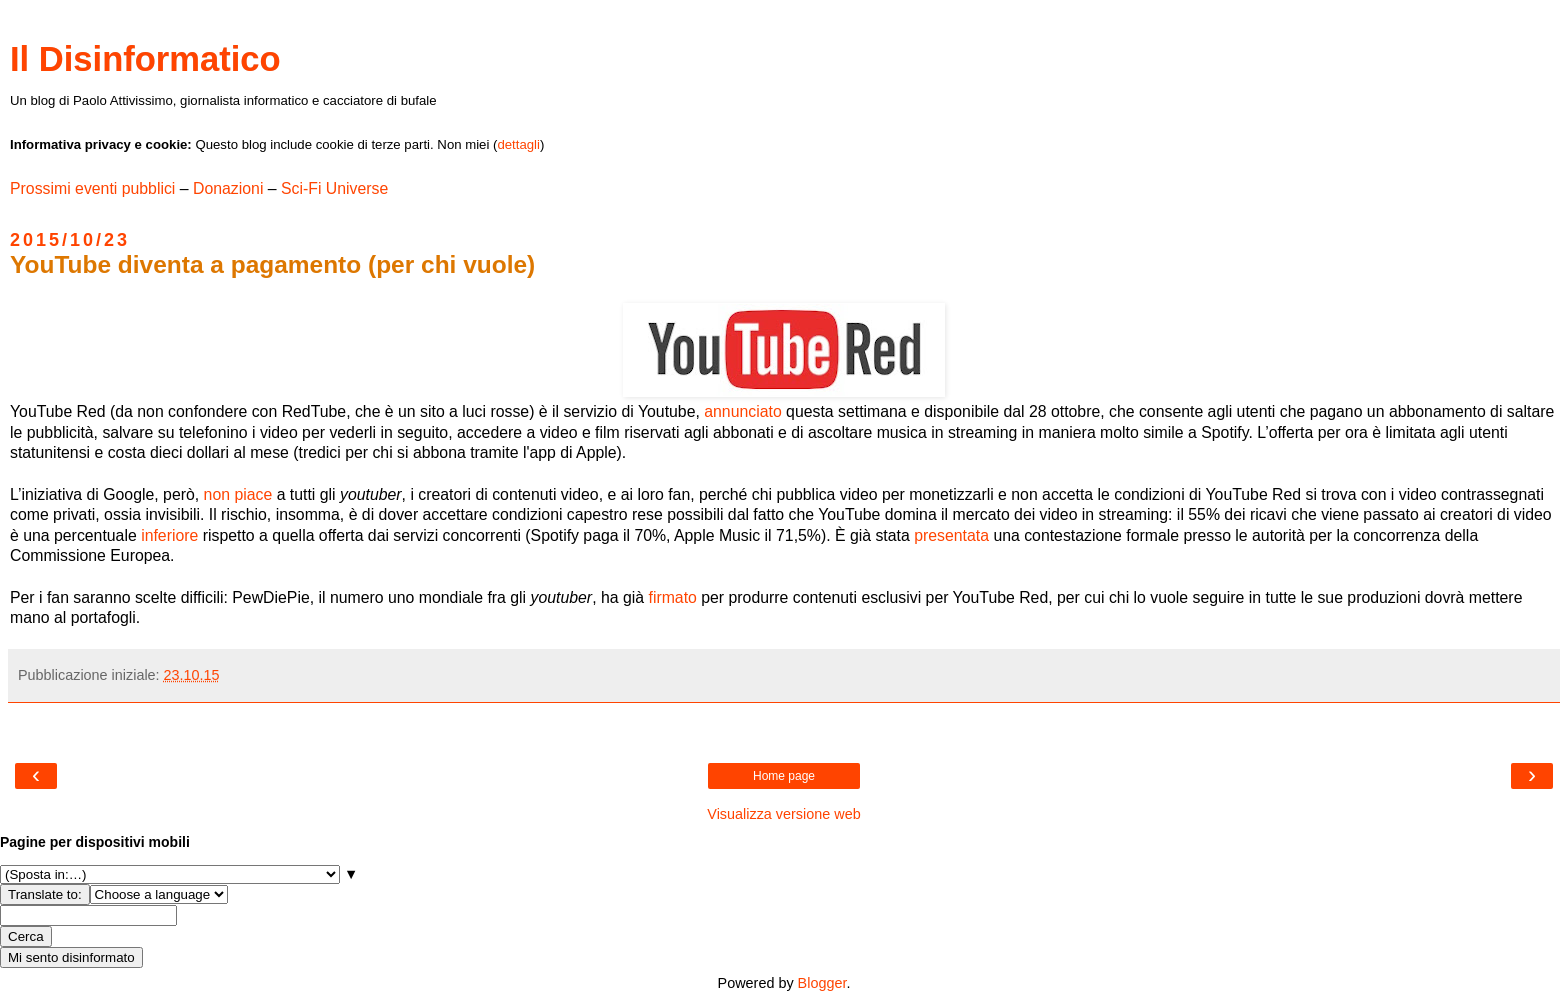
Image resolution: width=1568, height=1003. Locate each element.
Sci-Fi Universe (334, 188)
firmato (672, 597)
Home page (784, 776)
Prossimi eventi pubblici (92, 188)
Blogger (822, 983)
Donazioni (228, 188)
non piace (238, 494)
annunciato (742, 411)
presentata (951, 535)
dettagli (518, 144)
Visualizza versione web (783, 814)
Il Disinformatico (145, 59)
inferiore (169, 535)
